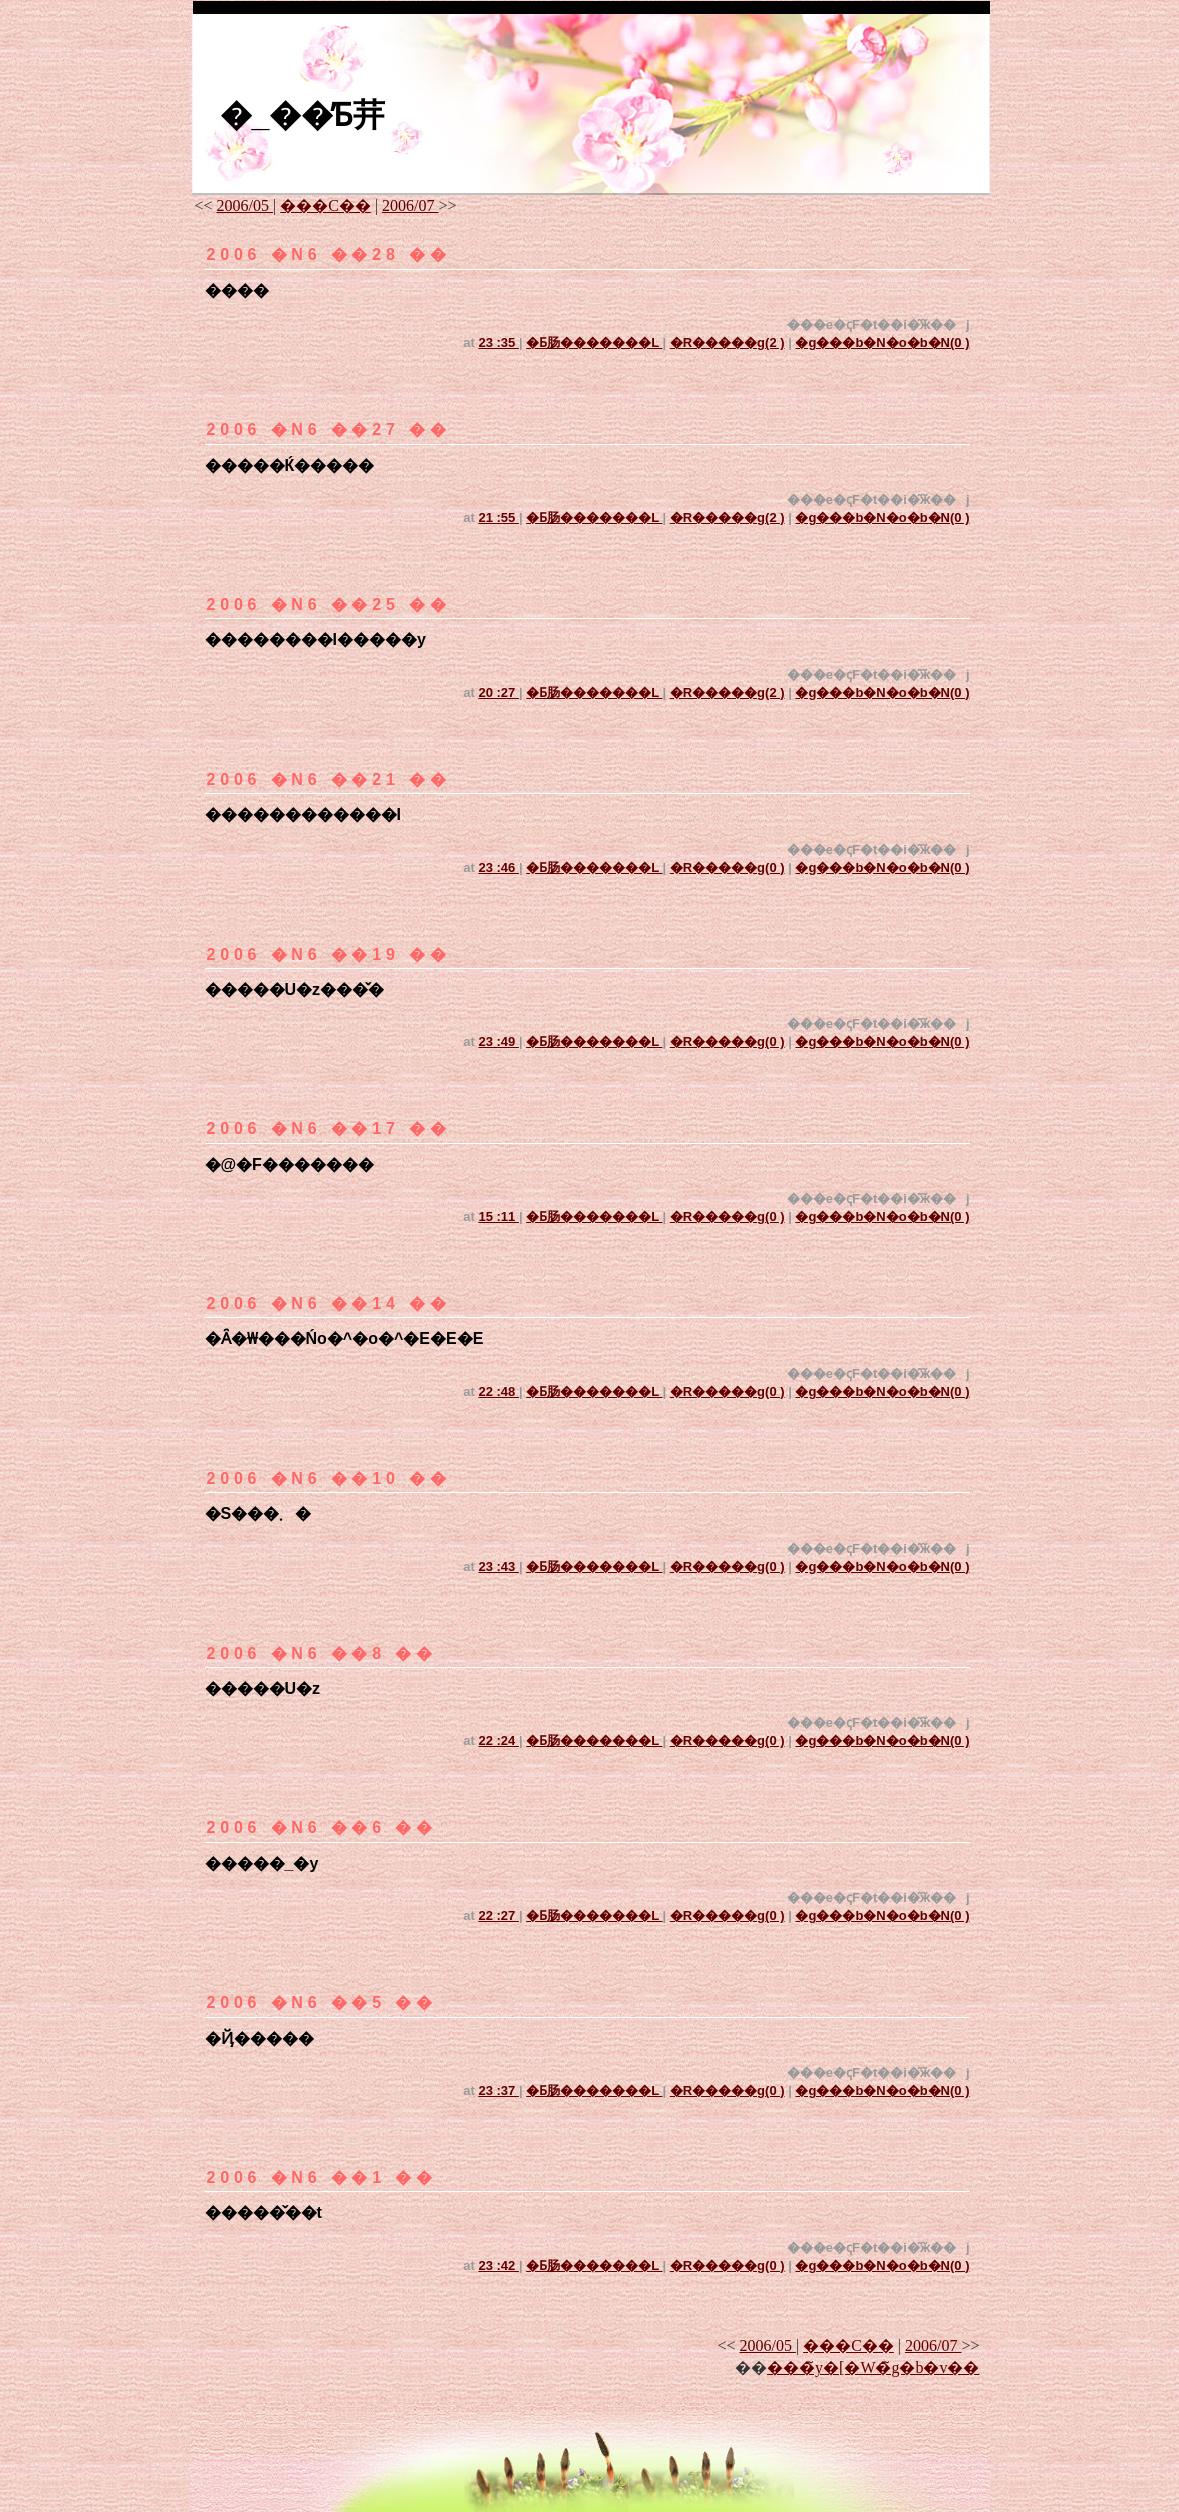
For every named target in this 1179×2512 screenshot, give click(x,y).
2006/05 (245, 205)
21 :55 (498, 517)
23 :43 (498, 1566)
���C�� (325, 205)
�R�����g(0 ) (727, 867)
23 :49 (498, 1041)
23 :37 (498, 2090)
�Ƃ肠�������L (594, 342)
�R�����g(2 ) (727, 342)
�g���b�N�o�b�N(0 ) (882, 342)
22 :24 (498, 1740)
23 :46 (498, 867)
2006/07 (410, 205)
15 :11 (498, 1216)
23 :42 (498, 2265)
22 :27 (498, 1915)
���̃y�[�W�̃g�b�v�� (873, 2367)
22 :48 (498, 1391)
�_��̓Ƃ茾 (303, 115)
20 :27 (498, 692)
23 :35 (498, 342)
